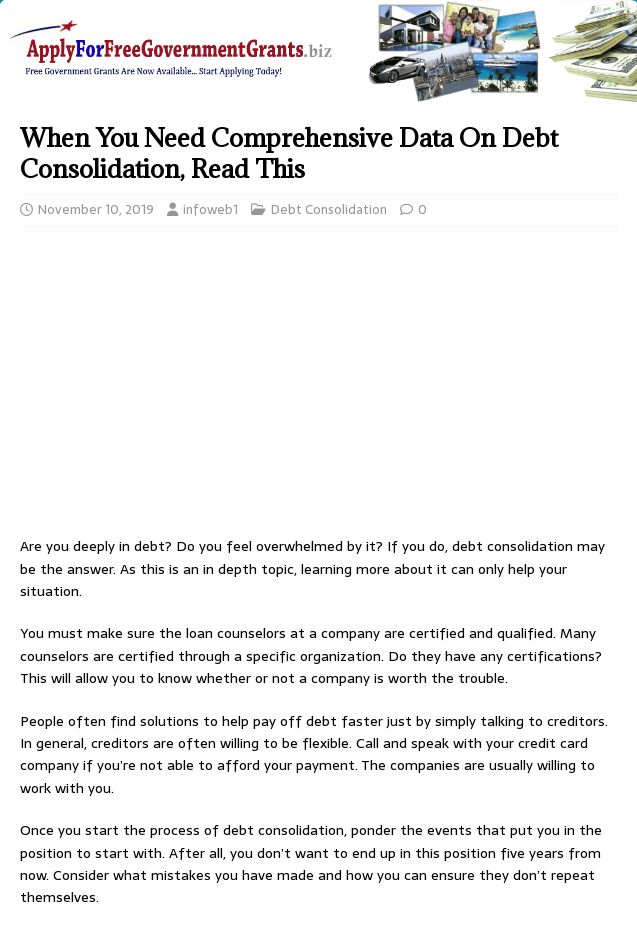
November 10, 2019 (96, 209)
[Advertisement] (318, 387)
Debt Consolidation (329, 209)
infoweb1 (210, 209)
